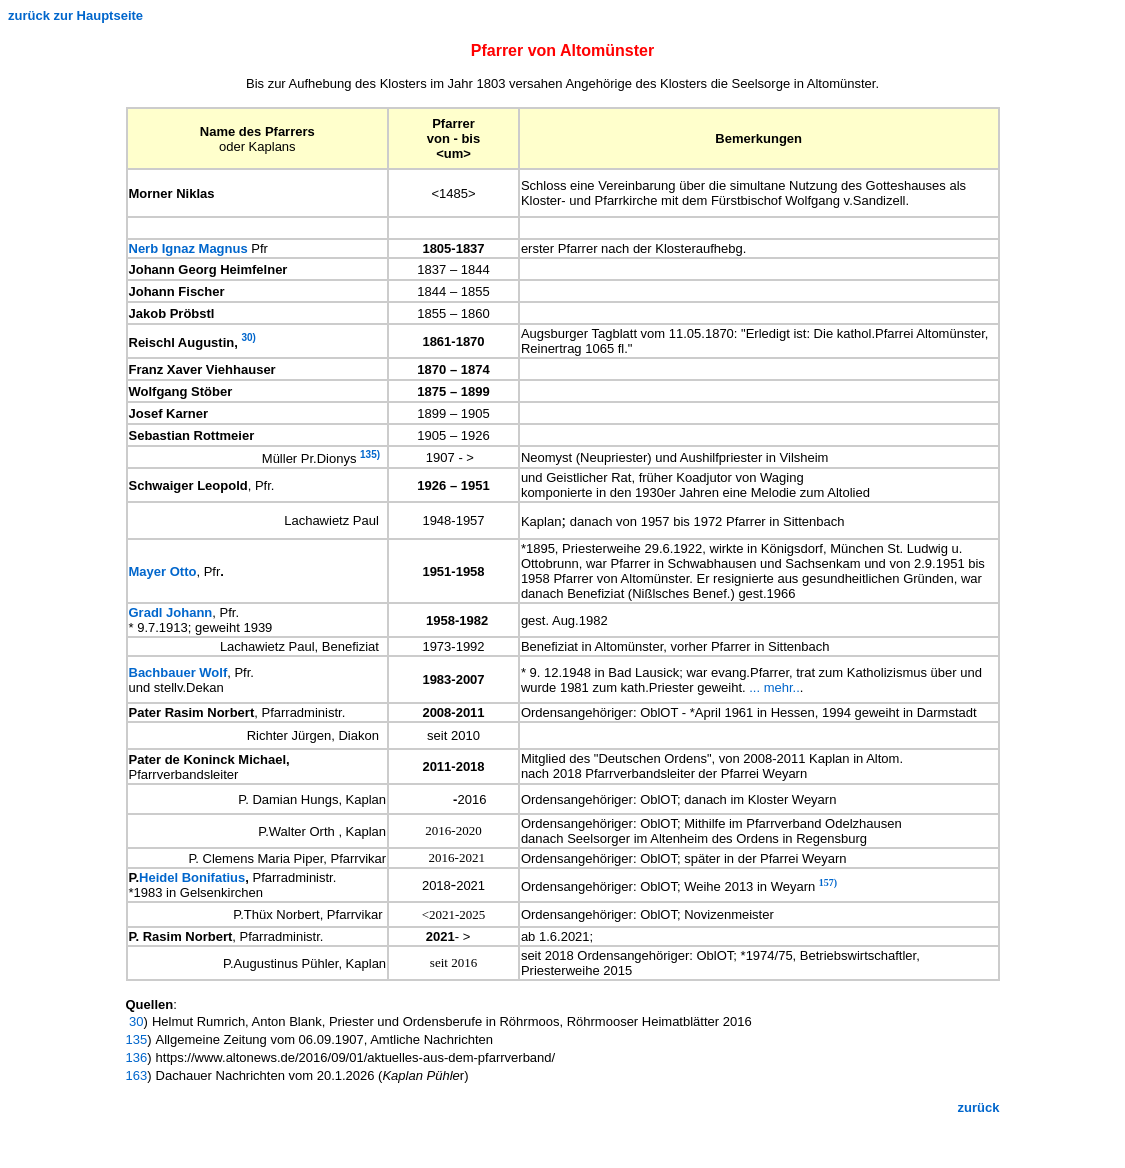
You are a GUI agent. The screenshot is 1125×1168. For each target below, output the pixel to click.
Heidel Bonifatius (192, 877)
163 (137, 1075)
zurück (979, 1107)
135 (137, 1039)
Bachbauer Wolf (178, 672)
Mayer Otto (163, 571)
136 (137, 1057)
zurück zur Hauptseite (75, 15)
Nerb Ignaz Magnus (188, 248)
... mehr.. (774, 687)
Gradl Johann (171, 612)
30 (135, 1021)
